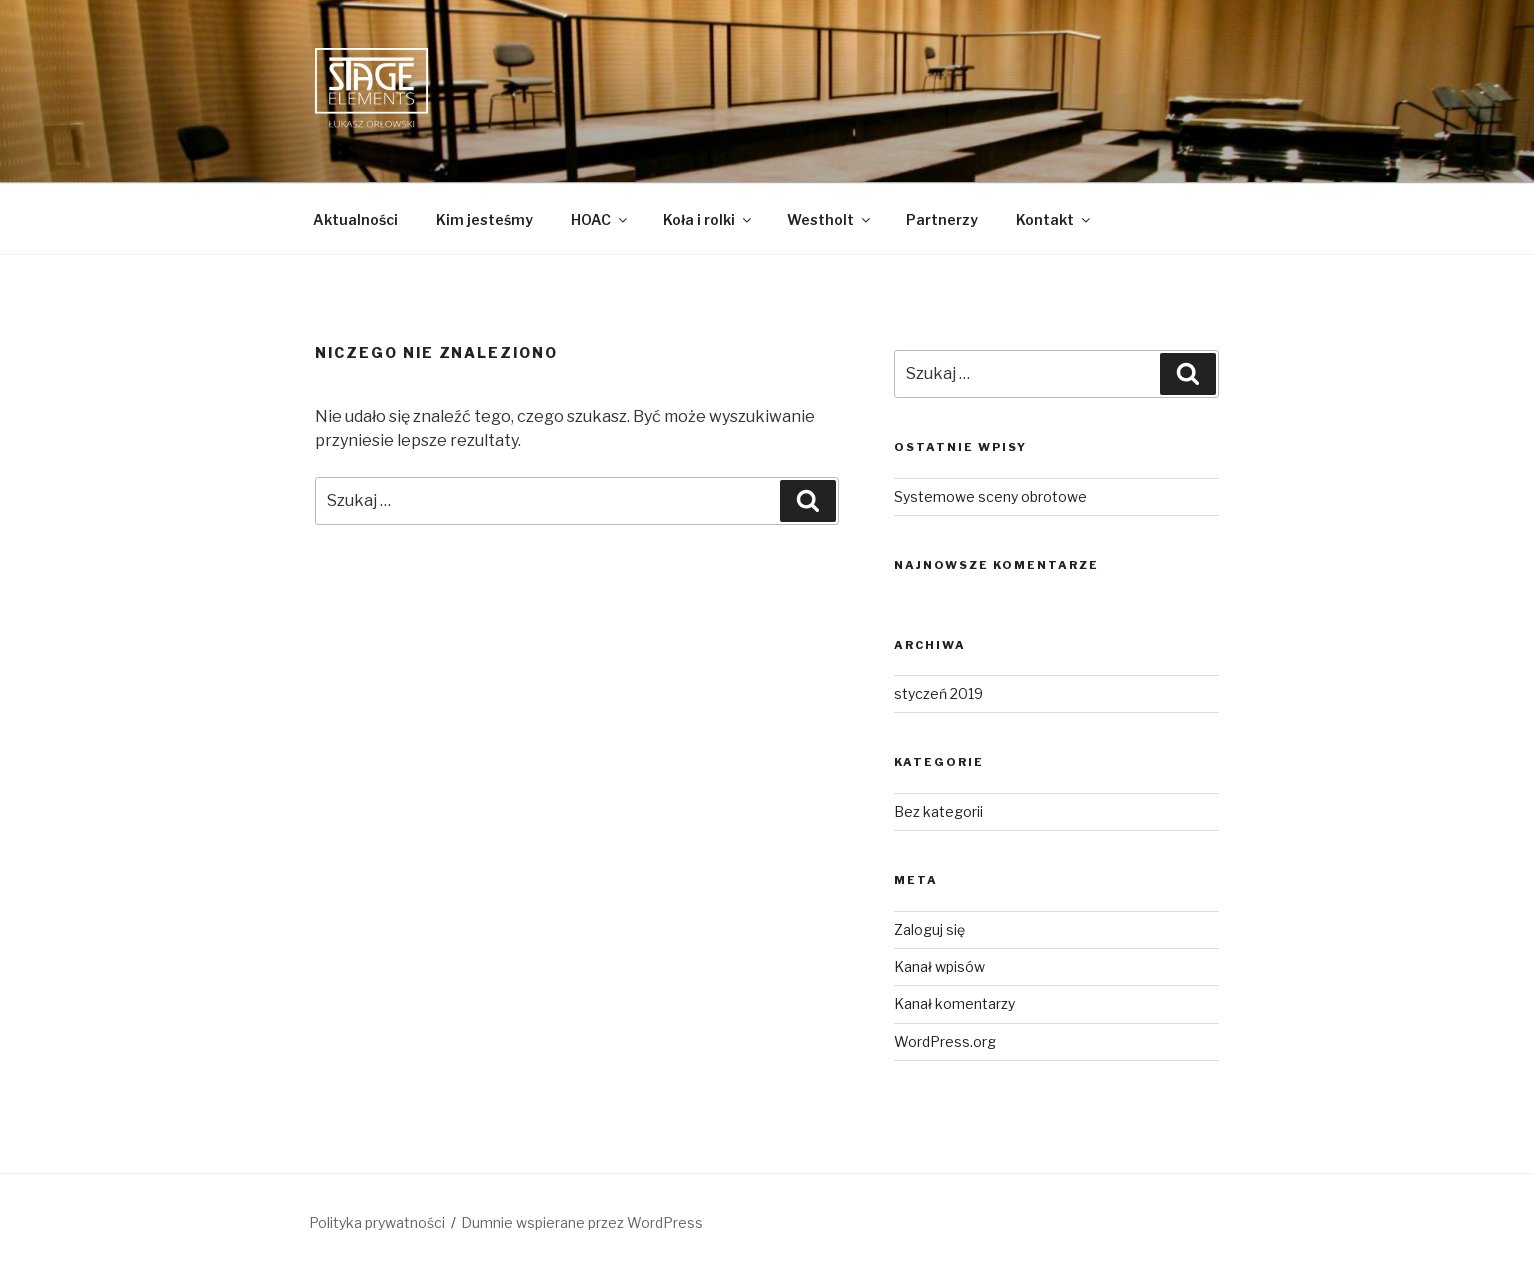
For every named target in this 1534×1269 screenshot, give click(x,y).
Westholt (830, 219)
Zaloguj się (929, 929)
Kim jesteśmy (484, 219)
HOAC (600, 219)
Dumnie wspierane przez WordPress (582, 1222)
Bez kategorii (938, 811)
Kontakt (1054, 219)
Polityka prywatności (377, 1222)
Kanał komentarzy (954, 1003)
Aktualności (355, 219)
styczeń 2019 (938, 693)
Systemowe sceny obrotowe (990, 496)
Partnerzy (942, 219)
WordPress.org (945, 1041)
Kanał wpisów (939, 966)
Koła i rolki (708, 219)
